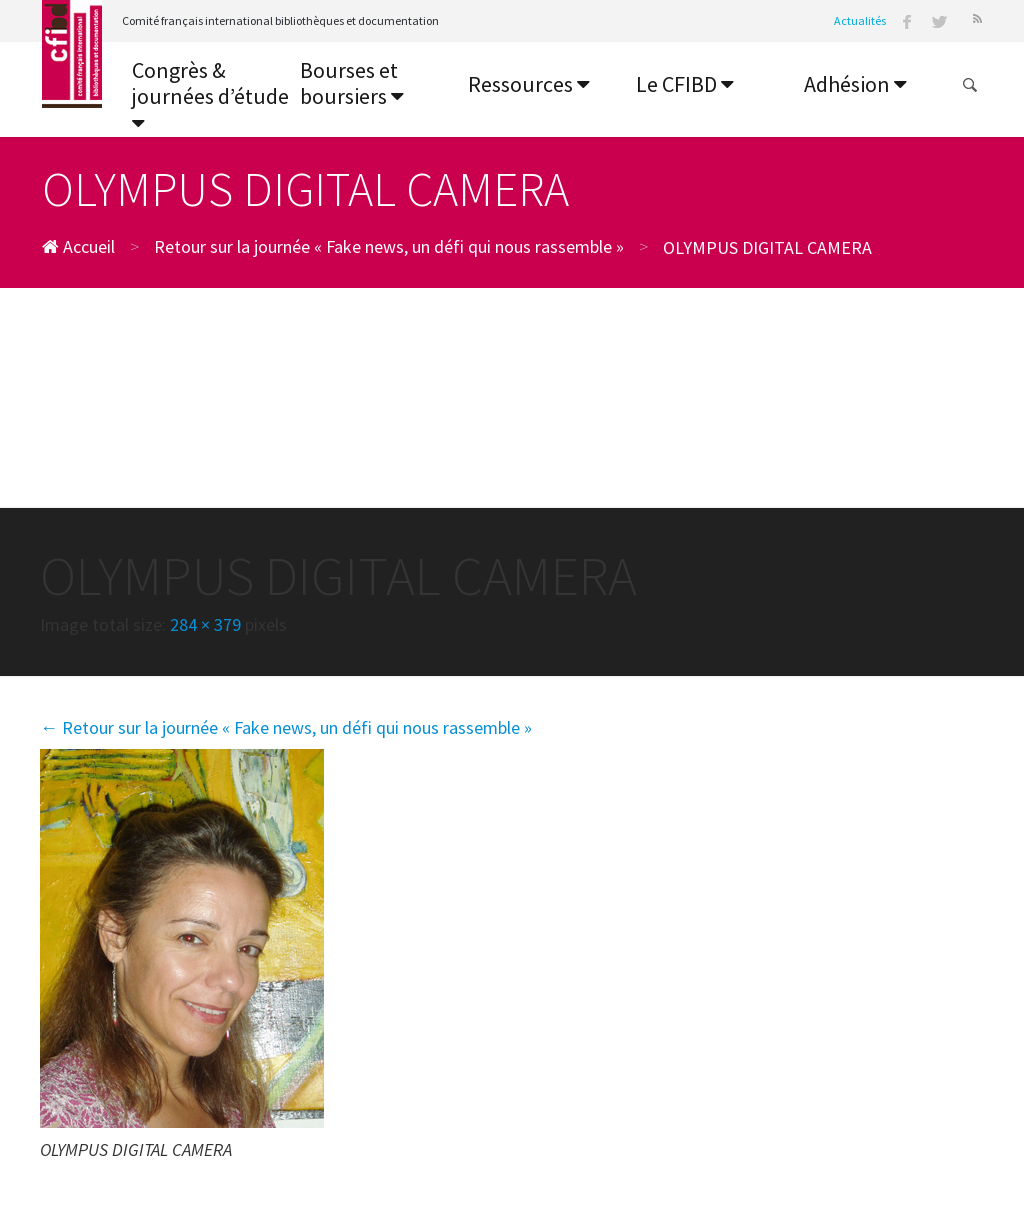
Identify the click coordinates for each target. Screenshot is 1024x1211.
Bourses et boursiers (352, 83)
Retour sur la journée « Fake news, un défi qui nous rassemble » (389, 246)
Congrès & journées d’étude (210, 95)
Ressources (529, 84)
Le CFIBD (685, 84)
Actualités (860, 20)
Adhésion (855, 84)
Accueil (78, 246)
